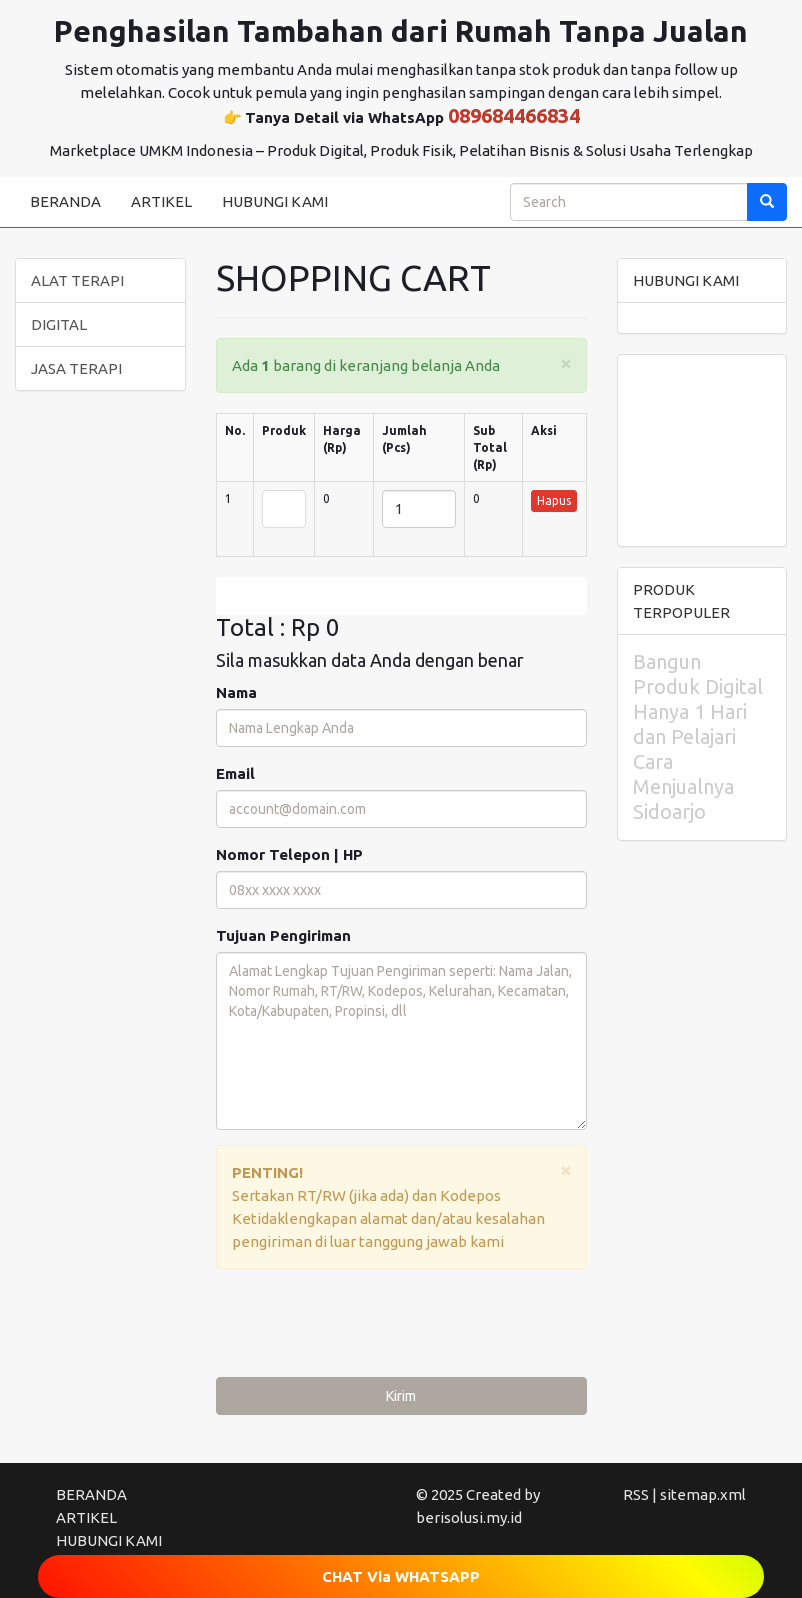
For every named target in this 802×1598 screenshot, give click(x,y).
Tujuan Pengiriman (283, 935)
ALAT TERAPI (77, 280)
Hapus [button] (554, 500)
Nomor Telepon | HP (289, 854)
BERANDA (65, 201)
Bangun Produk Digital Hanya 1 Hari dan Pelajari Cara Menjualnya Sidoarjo (698, 736)
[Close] (566, 362)
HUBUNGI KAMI (275, 201)
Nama (236, 692)
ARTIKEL (161, 201)
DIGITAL (59, 324)
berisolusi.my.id (469, 1517)
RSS (636, 1494)
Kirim (401, 1396)
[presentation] (368, 1328)
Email (235, 773)
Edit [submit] (401, 596)
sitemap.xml (703, 1494)
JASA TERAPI (76, 368)
